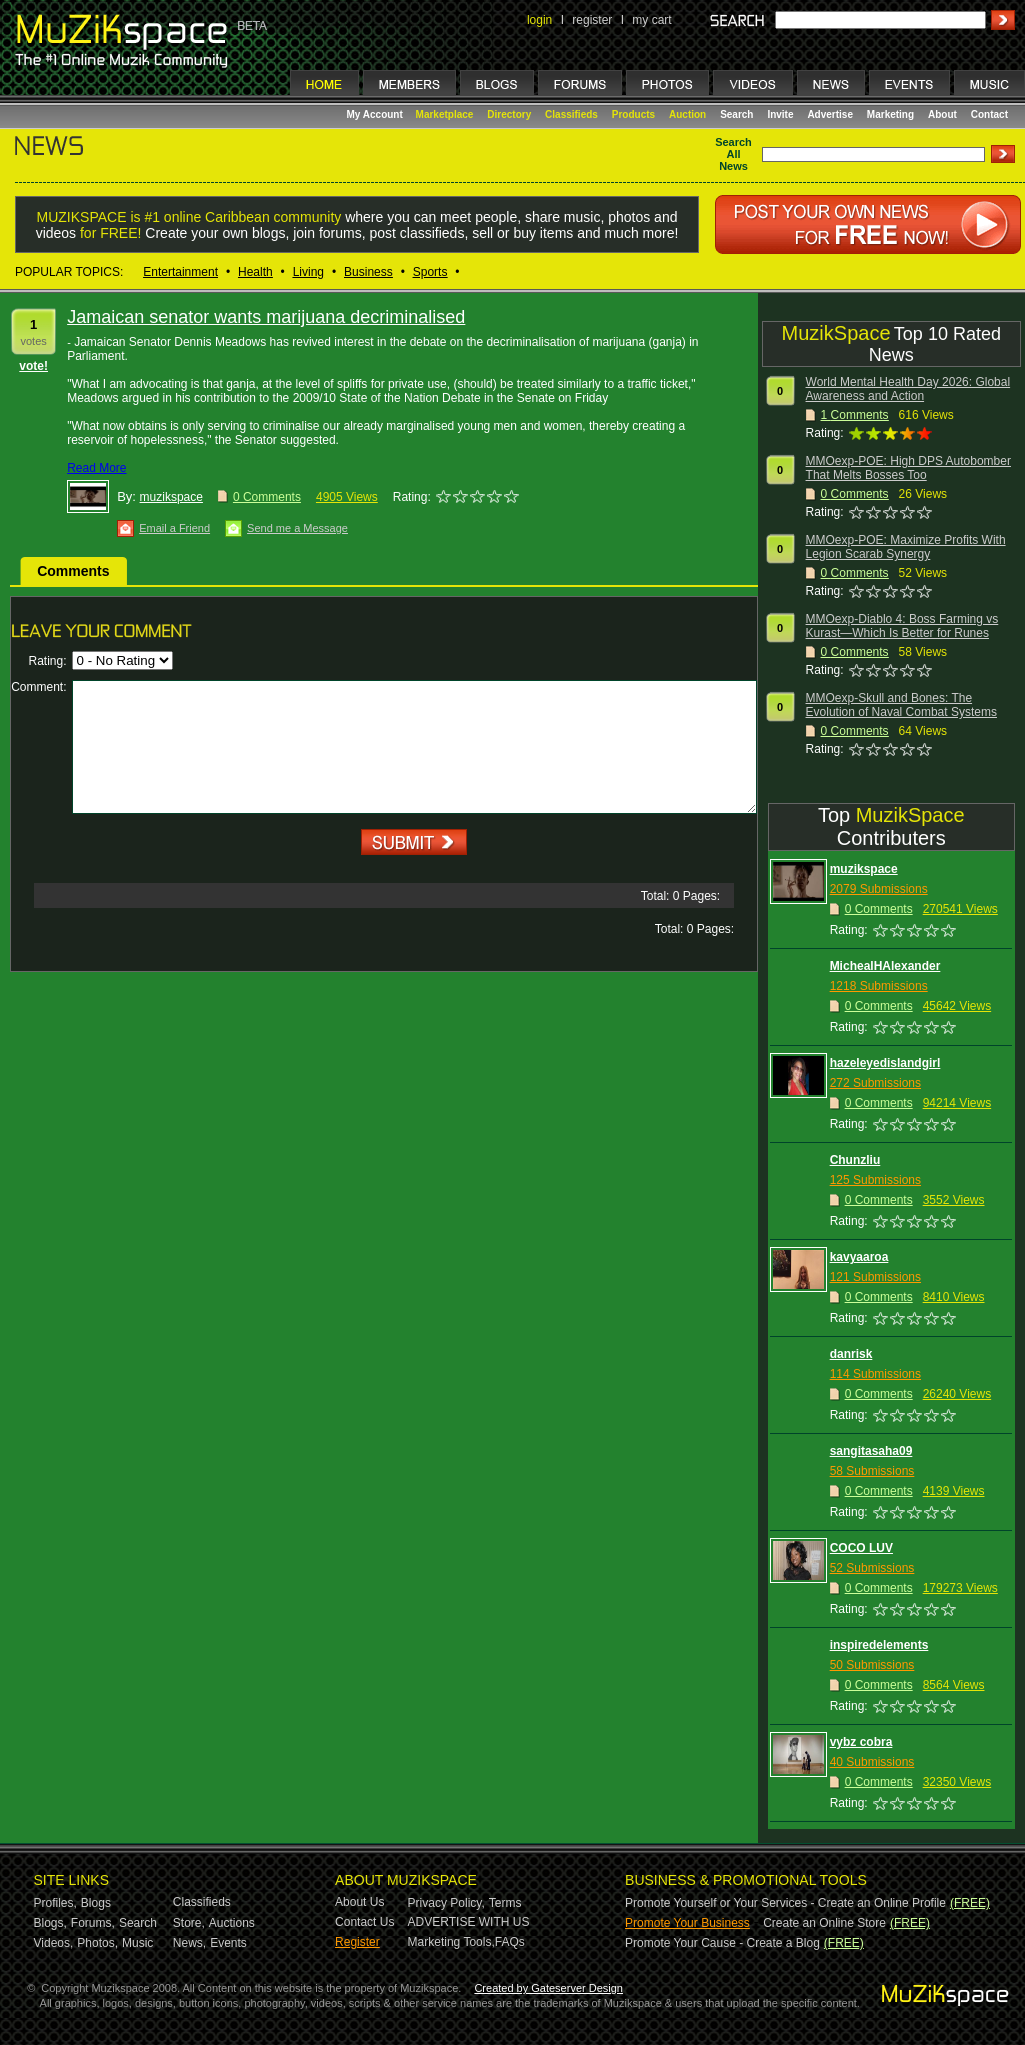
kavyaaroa (859, 1257)
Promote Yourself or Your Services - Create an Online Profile (785, 1903)
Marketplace (445, 114)
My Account (376, 114)
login (539, 20)
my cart (651, 20)
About (942, 114)
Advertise (830, 114)
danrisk (851, 1354)
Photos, (97, 1943)
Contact (989, 114)
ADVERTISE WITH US (469, 1922)
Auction (687, 114)
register (592, 20)
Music (137, 1943)
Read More (96, 468)
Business (368, 272)
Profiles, (55, 1903)
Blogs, (50, 1923)
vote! (33, 366)
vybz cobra (861, 1742)
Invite (780, 114)
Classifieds (571, 114)
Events (228, 1943)
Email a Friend (174, 528)
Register (357, 1942)
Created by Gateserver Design (548, 1988)
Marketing (890, 114)
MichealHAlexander (885, 966)
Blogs (96, 1903)
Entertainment (180, 272)
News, (189, 1943)
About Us (359, 1902)
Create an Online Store (824, 1923)
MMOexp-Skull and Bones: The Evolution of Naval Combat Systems (901, 705)
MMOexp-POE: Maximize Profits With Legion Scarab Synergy (906, 547)
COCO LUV (861, 1548)
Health (255, 272)
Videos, (54, 1943)
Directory (509, 114)
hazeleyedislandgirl (885, 1063)
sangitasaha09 (871, 1451)
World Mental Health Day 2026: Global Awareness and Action (908, 389)
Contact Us (364, 1922)
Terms (505, 1903)
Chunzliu (855, 1160)
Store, (189, 1923)
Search (736, 114)
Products (633, 114)
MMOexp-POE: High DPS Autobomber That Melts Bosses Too (908, 468)
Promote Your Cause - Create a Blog (722, 1943)
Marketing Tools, (451, 1942)
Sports (430, 272)
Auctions (232, 1923)
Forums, (93, 1923)
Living (308, 272)
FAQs (510, 1942)
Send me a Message (297, 528)
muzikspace (171, 497)
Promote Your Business (687, 1923)
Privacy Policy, (446, 1903)
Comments (73, 571)
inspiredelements (879, 1645)
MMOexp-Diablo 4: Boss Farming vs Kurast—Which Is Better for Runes (902, 626)
